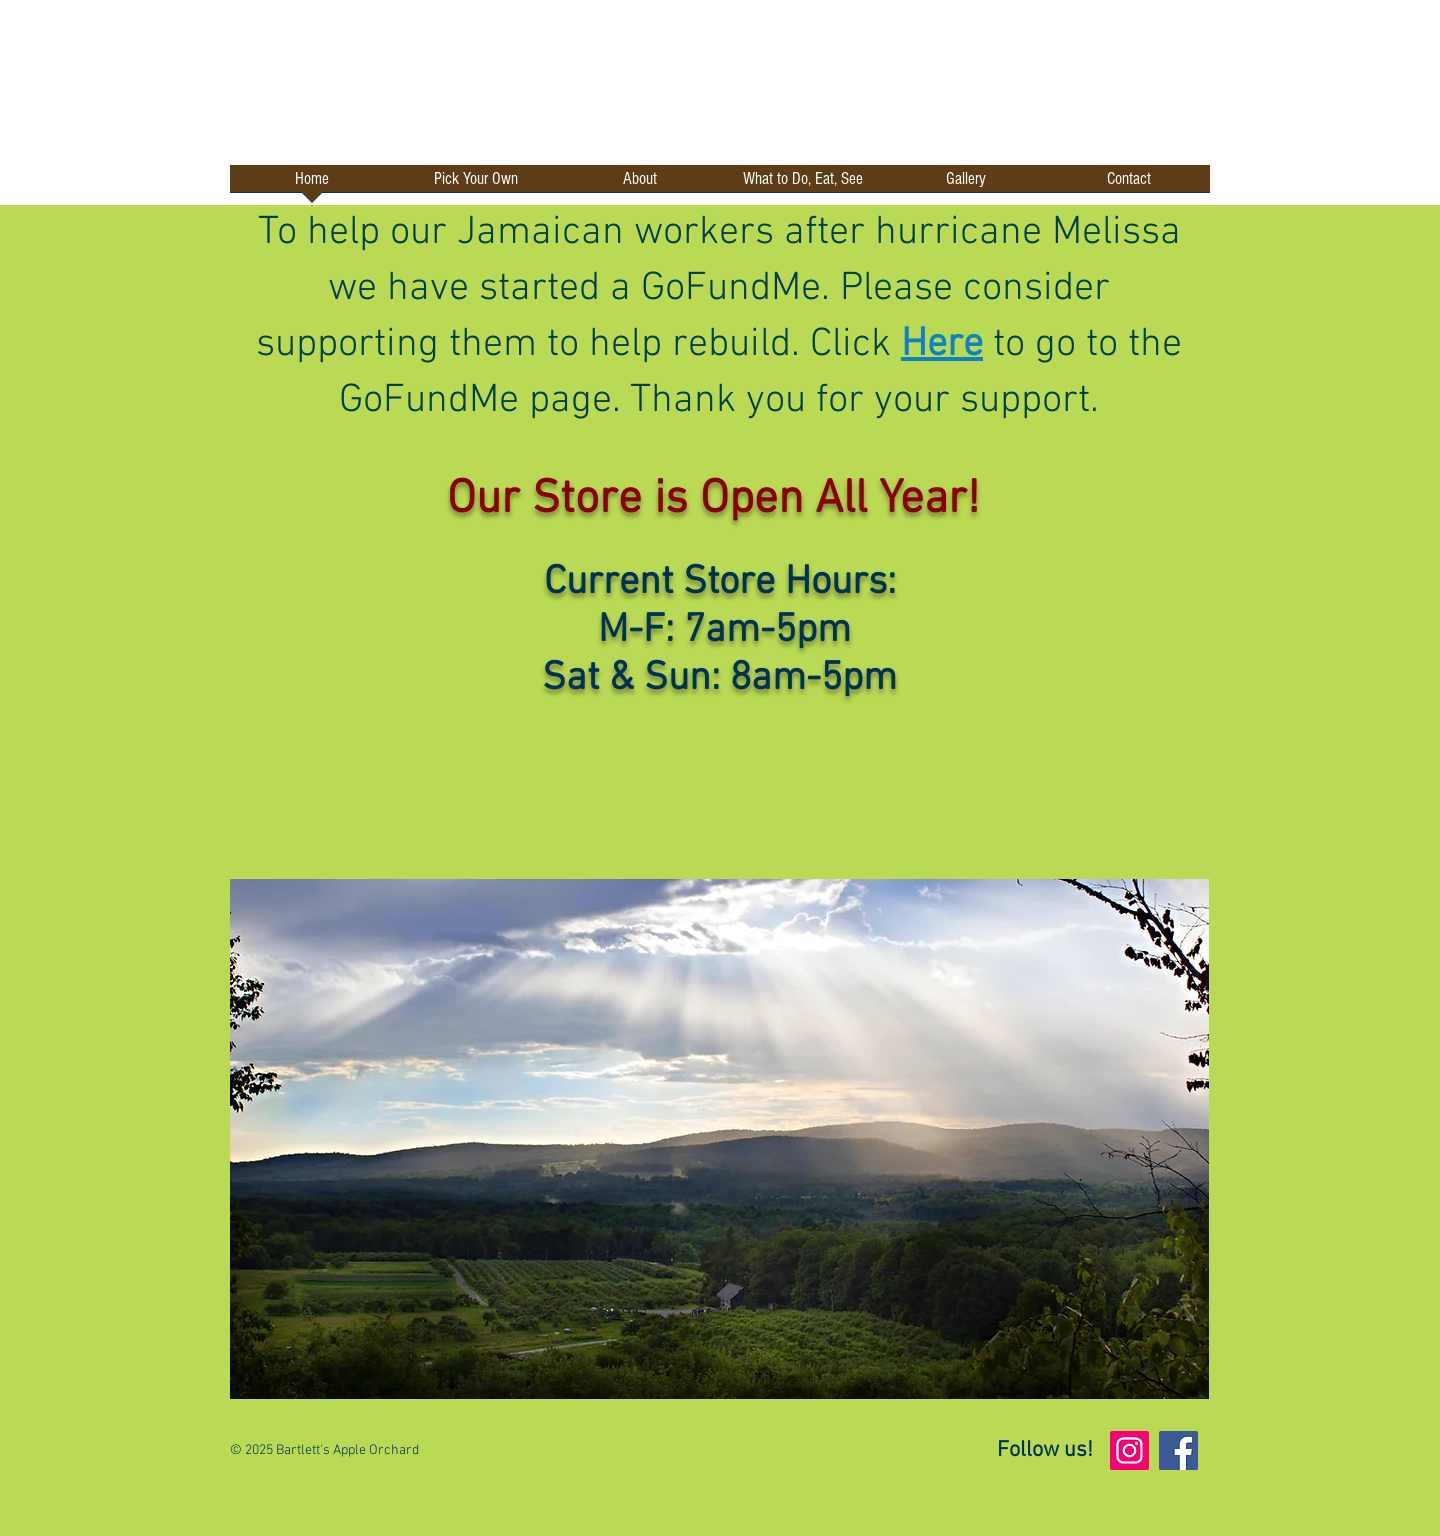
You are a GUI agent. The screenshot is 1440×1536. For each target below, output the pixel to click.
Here (942, 345)
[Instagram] (1129, 1450)
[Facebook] (1178, 1450)
